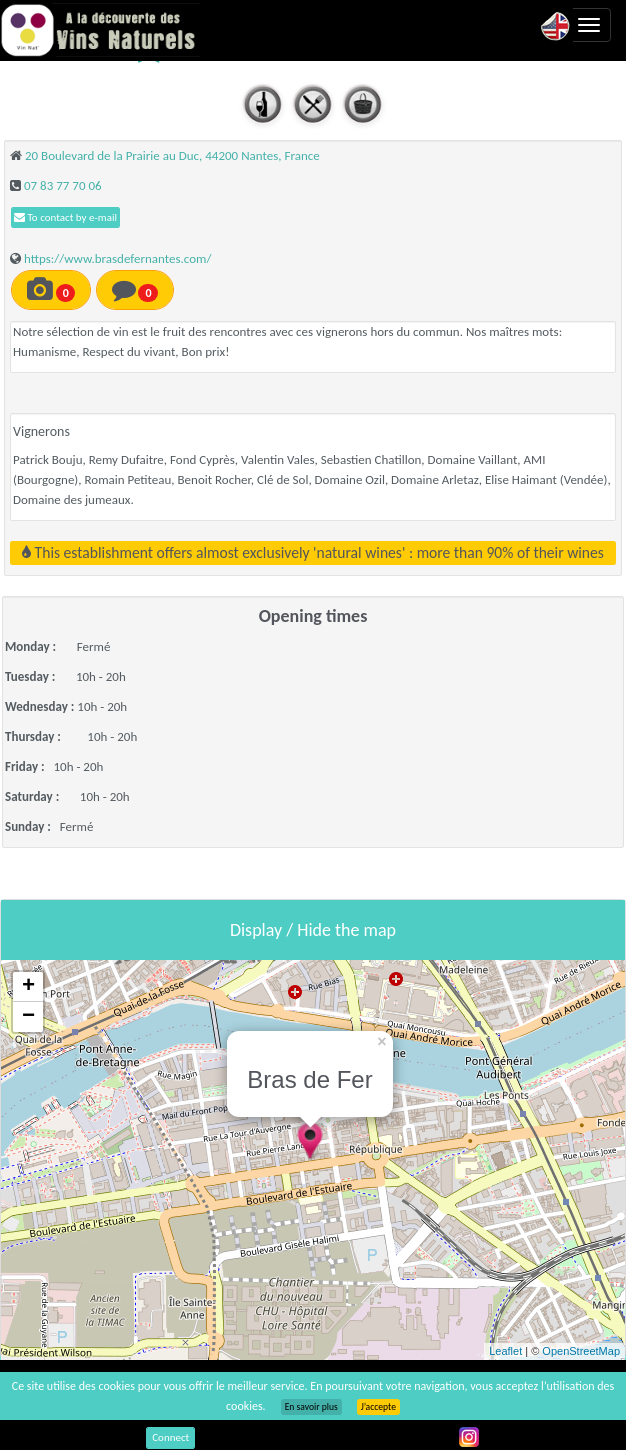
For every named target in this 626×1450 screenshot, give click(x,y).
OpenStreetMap (581, 1351)
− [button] (28, 1017)
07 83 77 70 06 (63, 185)
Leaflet (505, 1351)
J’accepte (378, 1407)
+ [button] (28, 987)
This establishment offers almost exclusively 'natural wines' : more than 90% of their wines (313, 552)
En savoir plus (311, 1407)
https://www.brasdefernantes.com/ (117, 258)
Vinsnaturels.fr (100, 30)
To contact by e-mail (65, 217)
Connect (170, 1437)
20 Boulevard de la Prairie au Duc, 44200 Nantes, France (172, 155)
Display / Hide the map (313, 930)
